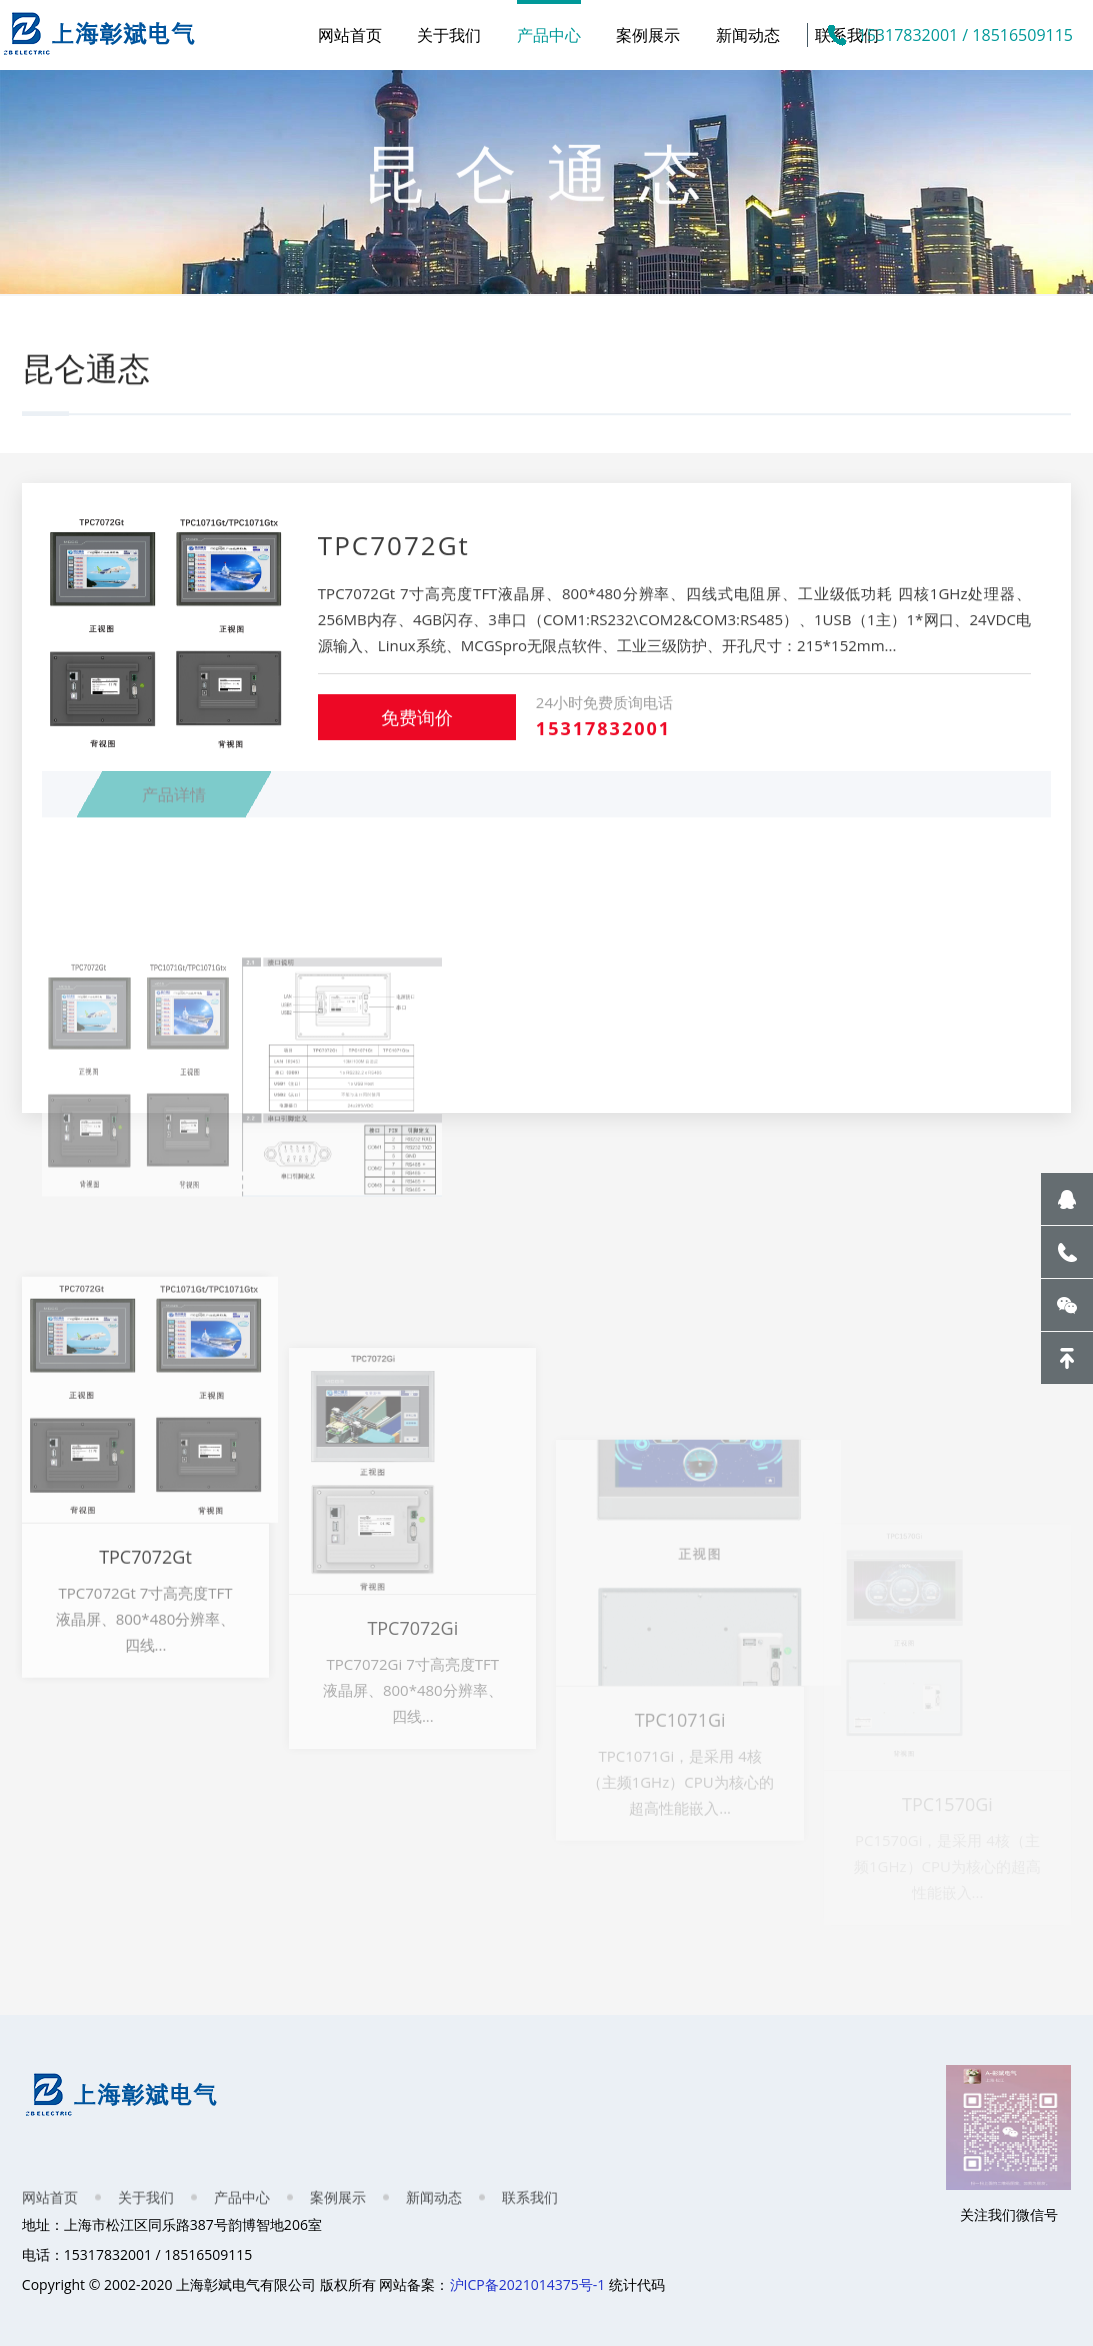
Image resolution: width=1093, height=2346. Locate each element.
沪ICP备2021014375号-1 (528, 2284)
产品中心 (549, 35)
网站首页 (350, 35)
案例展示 (648, 35)
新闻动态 (748, 35)
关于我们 (449, 35)
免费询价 (417, 736)
